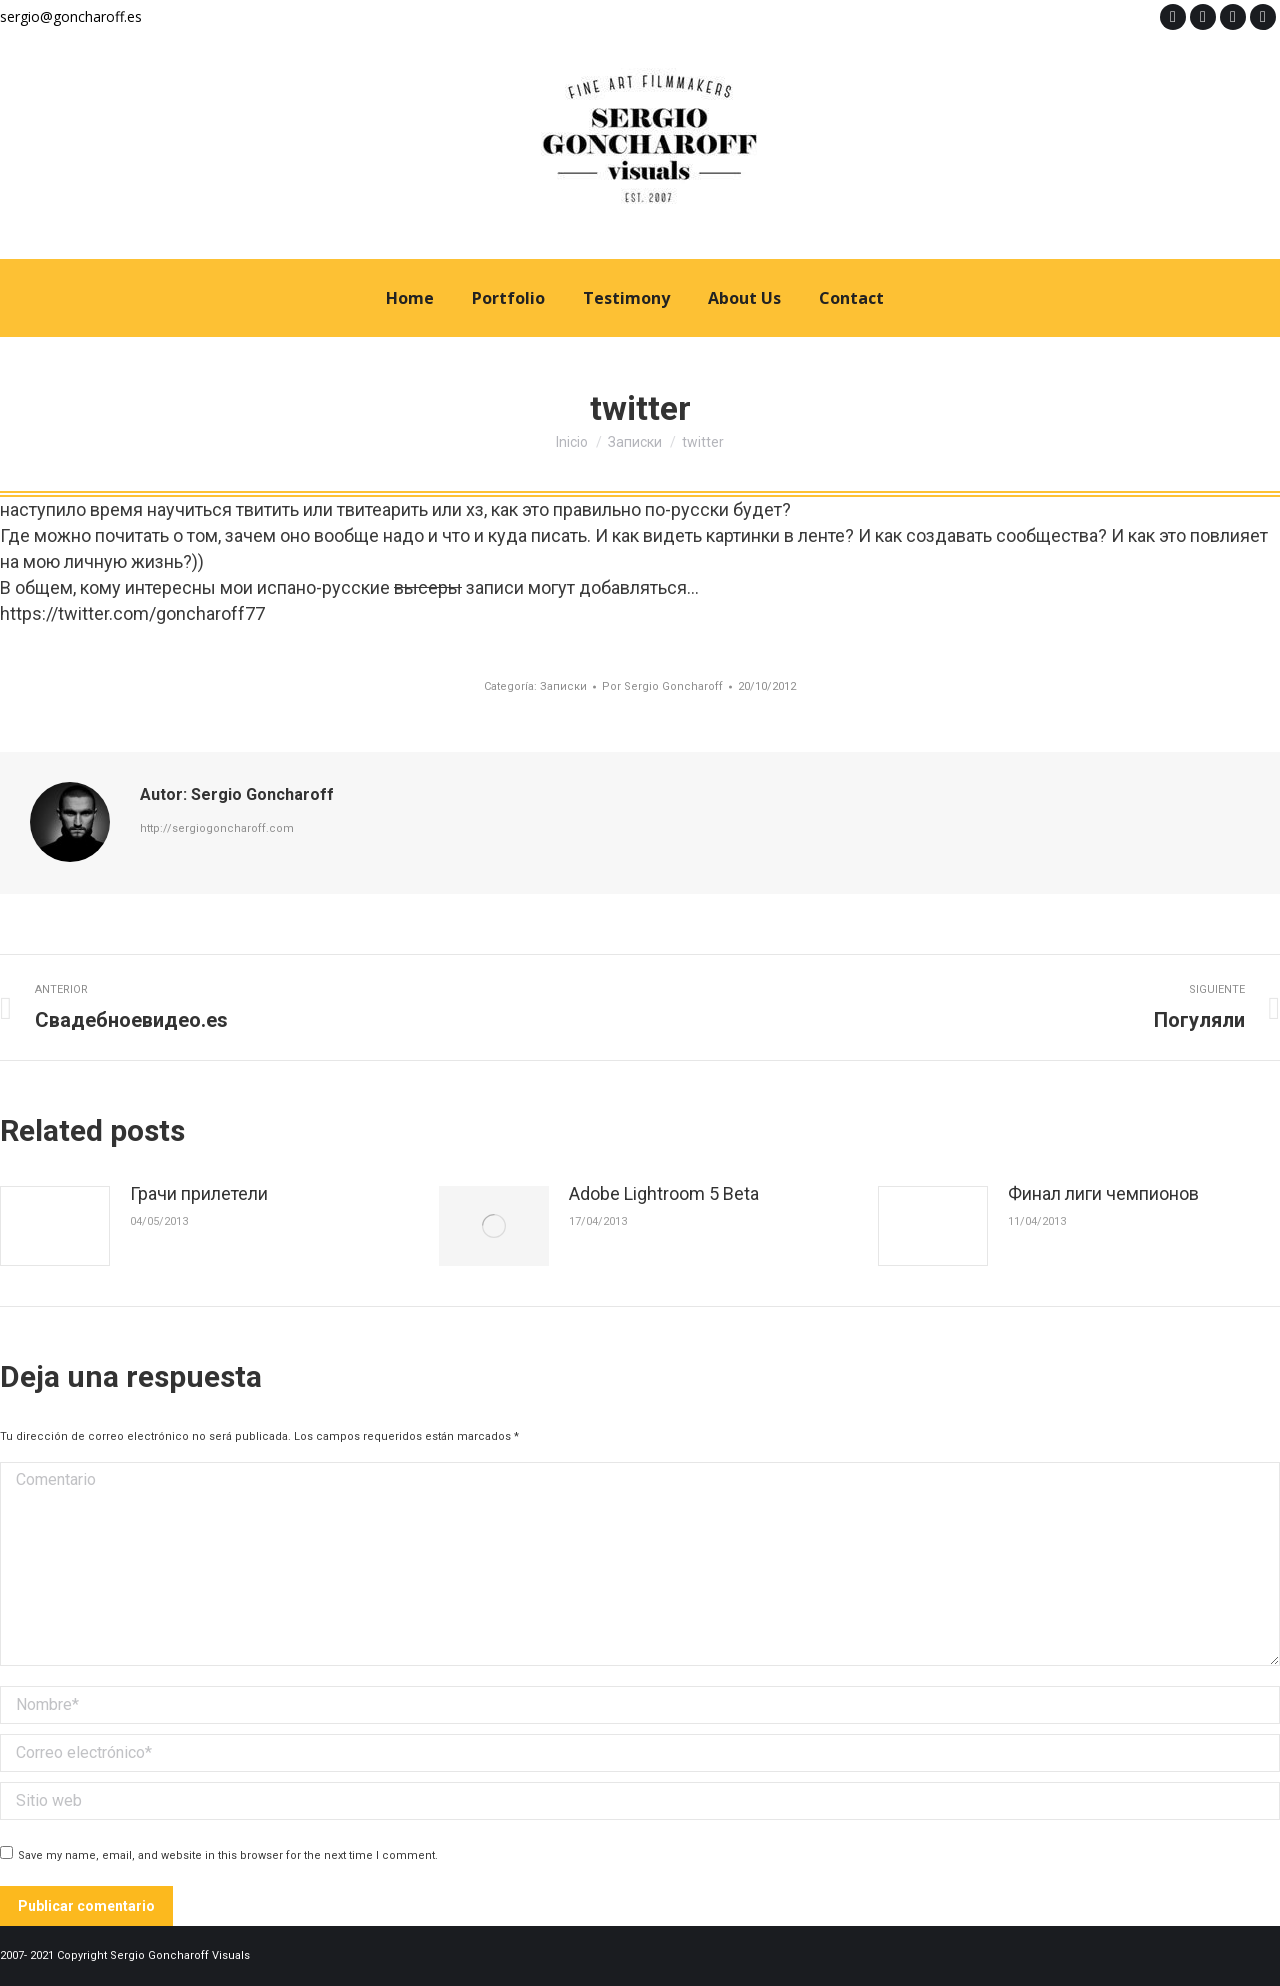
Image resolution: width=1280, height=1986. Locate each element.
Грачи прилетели (199, 1193)
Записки (563, 686)
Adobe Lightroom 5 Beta (664, 1193)
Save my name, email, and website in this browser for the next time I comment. (228, 1855)
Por (662, 686)
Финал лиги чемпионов (1103, 1193)
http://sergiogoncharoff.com (217, 828)
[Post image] (55, 1226)
